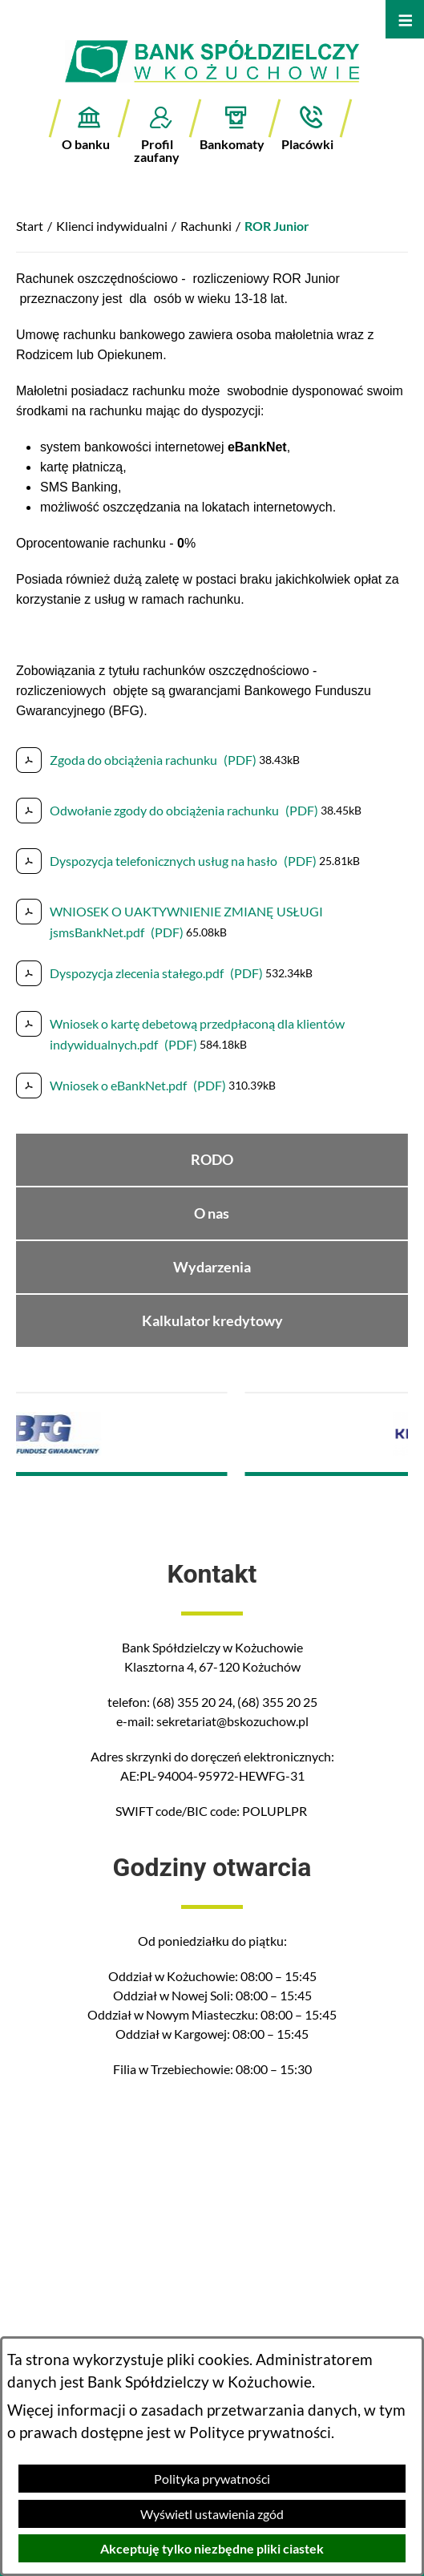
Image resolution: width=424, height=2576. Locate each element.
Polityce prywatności (260, 2432)
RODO (212, 1159)
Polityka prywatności (212, 2478)
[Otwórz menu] (405, 19)
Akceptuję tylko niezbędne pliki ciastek (212, 2548)
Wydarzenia (212, 1267)
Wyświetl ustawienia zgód (212, 2513)
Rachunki (206, 225)
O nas (211, 1213)
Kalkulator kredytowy (212, 1320)
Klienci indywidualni (112, 225)
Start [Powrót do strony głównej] (29, 225)
